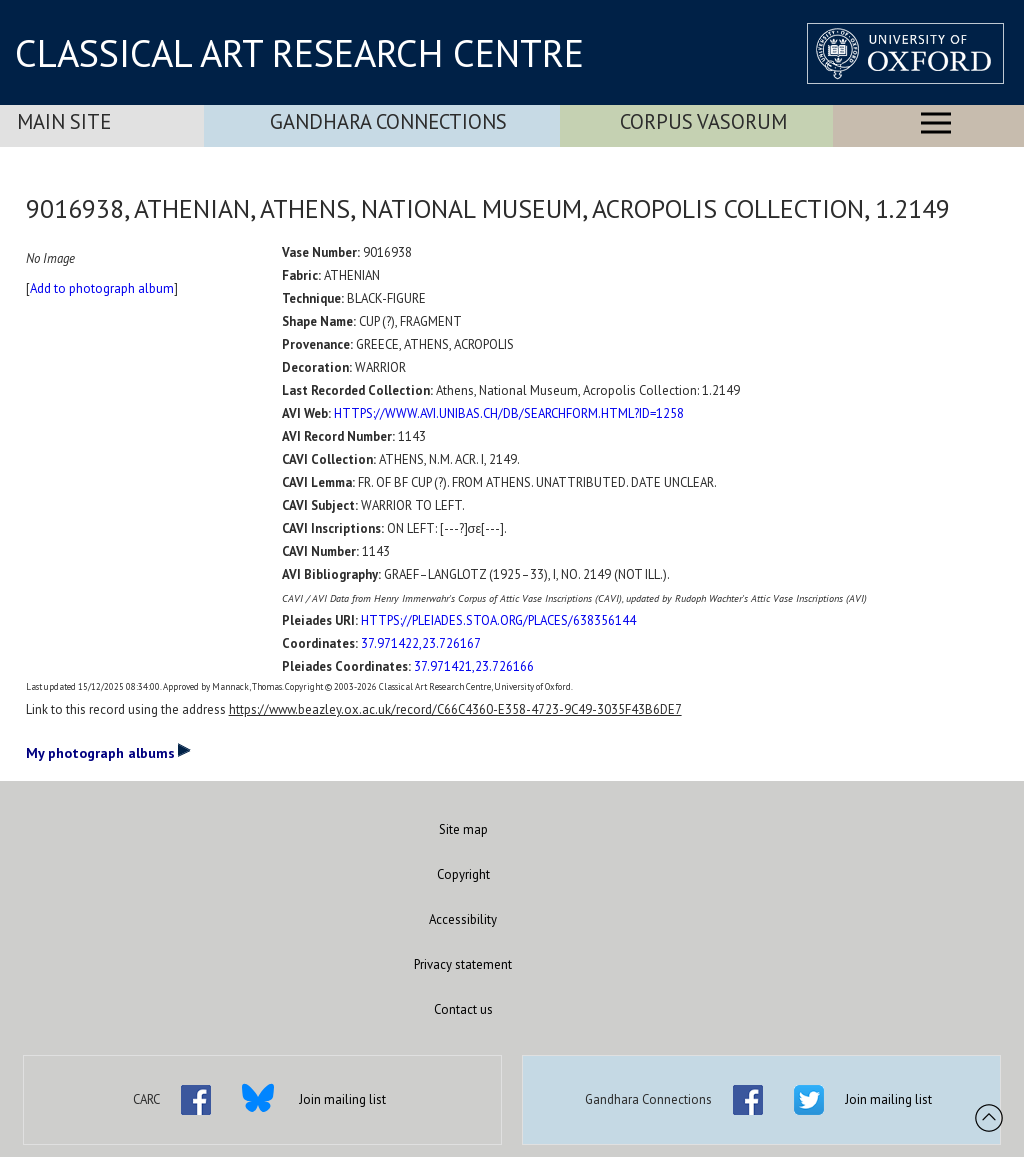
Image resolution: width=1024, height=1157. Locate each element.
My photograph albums (108, 752)
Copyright (463, 874)
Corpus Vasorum (703, 121)
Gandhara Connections (388, 121)
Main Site (64, 121)
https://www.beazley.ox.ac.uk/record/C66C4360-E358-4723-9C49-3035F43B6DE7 (455, 709)
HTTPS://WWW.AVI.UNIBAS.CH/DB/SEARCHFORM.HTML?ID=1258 (509, 413)
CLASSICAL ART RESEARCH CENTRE (299, 53)
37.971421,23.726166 (474, 666)
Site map (463, 829)
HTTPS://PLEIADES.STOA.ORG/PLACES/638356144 (498, 620)
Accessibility (463, 919)
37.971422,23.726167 (421, 643)
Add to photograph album (102, 288)
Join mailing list (342, 1099)
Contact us (463, 1009)
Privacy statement (463, 964)
